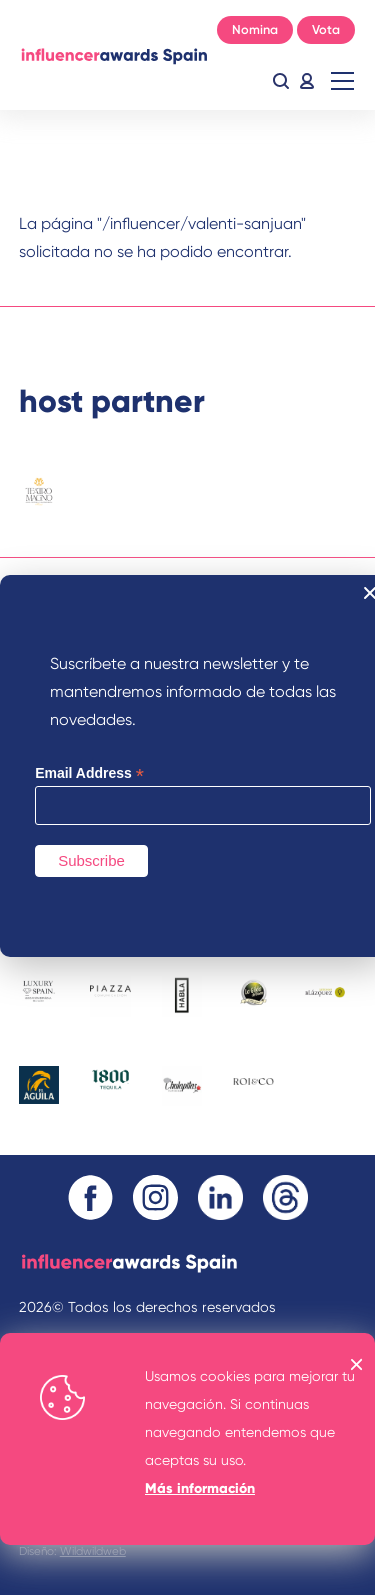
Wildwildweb (93, 1551)
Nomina (255, 29)
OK (357, 1364)
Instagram (155, 1197)
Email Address (89, 773)
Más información (200, 1488)
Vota (326, 29)
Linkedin (220, 1197)
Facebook (90, 1197)
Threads (285, 1197)
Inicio (114, 55)
